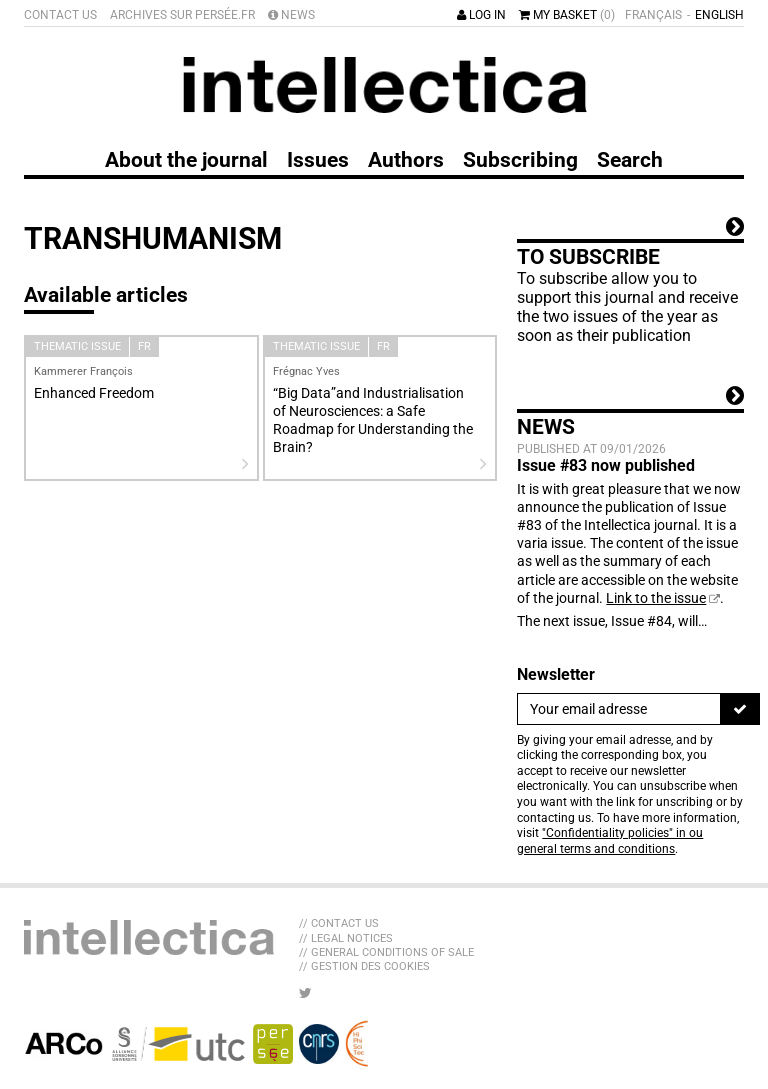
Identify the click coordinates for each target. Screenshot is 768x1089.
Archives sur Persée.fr (182, 15)
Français (653, 15)
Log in (481, 15)
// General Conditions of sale (386, 952)
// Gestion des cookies (364, 966)
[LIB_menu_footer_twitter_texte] (305, 993)
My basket (567, 15)
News (291, 15)
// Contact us (339, 923)
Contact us (60, 15)
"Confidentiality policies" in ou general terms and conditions (610, 841)
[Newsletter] (619, 709)
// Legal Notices (346, 938)
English (719, 15)
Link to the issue (656, 598)
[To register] (740, 709)
